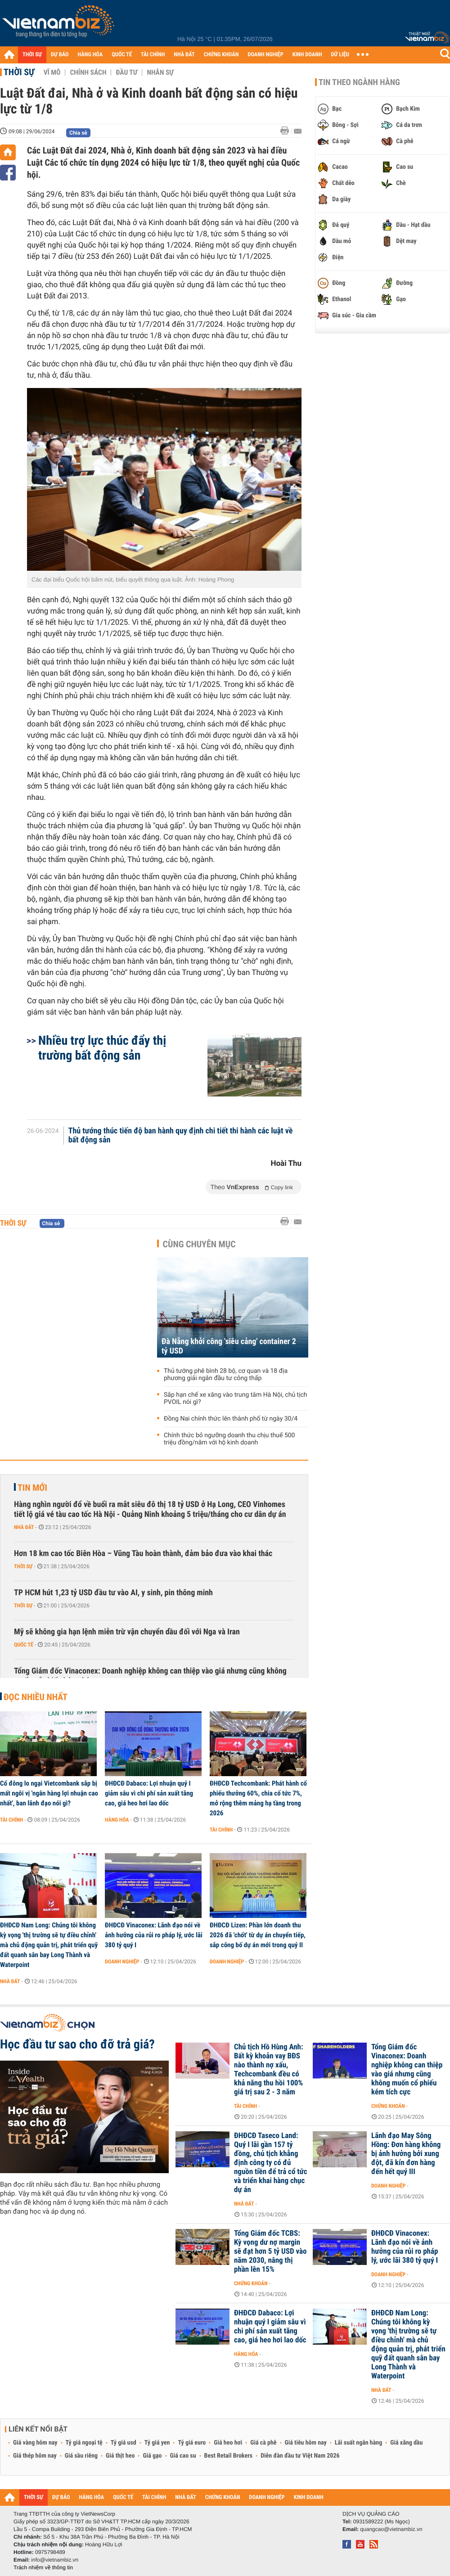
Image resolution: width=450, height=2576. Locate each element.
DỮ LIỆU (340, 54)
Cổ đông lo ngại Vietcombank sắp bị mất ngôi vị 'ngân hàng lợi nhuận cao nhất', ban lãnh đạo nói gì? (49, 1793)
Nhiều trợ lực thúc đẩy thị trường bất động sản (102, 1048)
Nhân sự (160, 72)
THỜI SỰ (32, 54)
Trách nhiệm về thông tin (43, 2567)
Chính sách (88, 72)
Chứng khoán (388, 2106)
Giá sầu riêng (81, 2456)
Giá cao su (183, 2456)
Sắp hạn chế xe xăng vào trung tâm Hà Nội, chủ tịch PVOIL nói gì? (235, 1398)
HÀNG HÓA (90, 54)
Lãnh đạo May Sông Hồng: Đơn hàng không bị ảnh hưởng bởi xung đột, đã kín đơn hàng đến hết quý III (406, 2153)
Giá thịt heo (120, 2456)
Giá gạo (152, 2456)
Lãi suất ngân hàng (358, 2443)
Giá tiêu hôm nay (306, 2443)
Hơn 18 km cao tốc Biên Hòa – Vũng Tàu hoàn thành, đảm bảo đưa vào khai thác (143, 1553)
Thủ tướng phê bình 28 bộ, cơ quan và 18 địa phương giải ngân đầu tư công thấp (226, 1374)
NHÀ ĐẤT (184, 54)
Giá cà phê (263, 2443)
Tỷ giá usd (123, 2443)
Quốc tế (23, 1645)
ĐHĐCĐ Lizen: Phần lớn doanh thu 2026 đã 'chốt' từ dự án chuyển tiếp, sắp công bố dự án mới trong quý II (258, 1935)
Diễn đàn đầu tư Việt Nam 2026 (300, 2456)
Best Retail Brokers (228, 2456)
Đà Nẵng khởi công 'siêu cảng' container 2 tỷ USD (229, 1346)
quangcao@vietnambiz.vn (391, 2529)
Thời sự (19, 72)
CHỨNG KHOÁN (221, 54)
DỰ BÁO (60, 54)
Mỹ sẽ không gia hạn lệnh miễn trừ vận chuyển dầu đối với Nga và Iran (127, 1632)
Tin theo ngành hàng (359, 82)
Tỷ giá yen (157, 2443)
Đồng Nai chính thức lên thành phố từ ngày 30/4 (230, 1418)
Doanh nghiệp (122, 1961)
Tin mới (32, 1487)
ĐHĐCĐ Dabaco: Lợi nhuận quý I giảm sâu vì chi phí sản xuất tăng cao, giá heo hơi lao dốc (149, 1793)
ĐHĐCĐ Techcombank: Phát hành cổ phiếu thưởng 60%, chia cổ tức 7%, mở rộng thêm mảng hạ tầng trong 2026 (258, 1798)
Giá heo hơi (228, 2443)
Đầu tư (126, 72)
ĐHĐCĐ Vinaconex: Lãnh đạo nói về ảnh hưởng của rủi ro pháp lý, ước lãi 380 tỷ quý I (153, 1935)
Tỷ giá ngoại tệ (84, 2443)
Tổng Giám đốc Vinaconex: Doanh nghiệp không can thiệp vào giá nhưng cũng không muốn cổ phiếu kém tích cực (150, 1676)
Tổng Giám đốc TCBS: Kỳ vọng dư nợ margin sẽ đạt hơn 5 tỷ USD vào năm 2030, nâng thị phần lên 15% (270, 2251)
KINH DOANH (307, 54)
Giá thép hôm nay (35, 2456)
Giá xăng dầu (406, 2443)
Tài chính (11, 1820)
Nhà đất (24, 1527)
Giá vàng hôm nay (35, 2443)
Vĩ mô (52, 72)
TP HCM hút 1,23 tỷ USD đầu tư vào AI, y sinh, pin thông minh (113, 1592)
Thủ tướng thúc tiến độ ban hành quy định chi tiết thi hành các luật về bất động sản (180, 1136)
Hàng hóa (117, 1820)
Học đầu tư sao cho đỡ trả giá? (77, 2044)
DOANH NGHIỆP (265, 54)
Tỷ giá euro (192, 2443)
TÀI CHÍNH (153, 54)
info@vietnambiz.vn (54, 2560)
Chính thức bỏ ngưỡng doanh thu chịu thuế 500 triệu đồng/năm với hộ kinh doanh (229, 1439)
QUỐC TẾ (122, 54)
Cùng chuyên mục (199, 1244)
